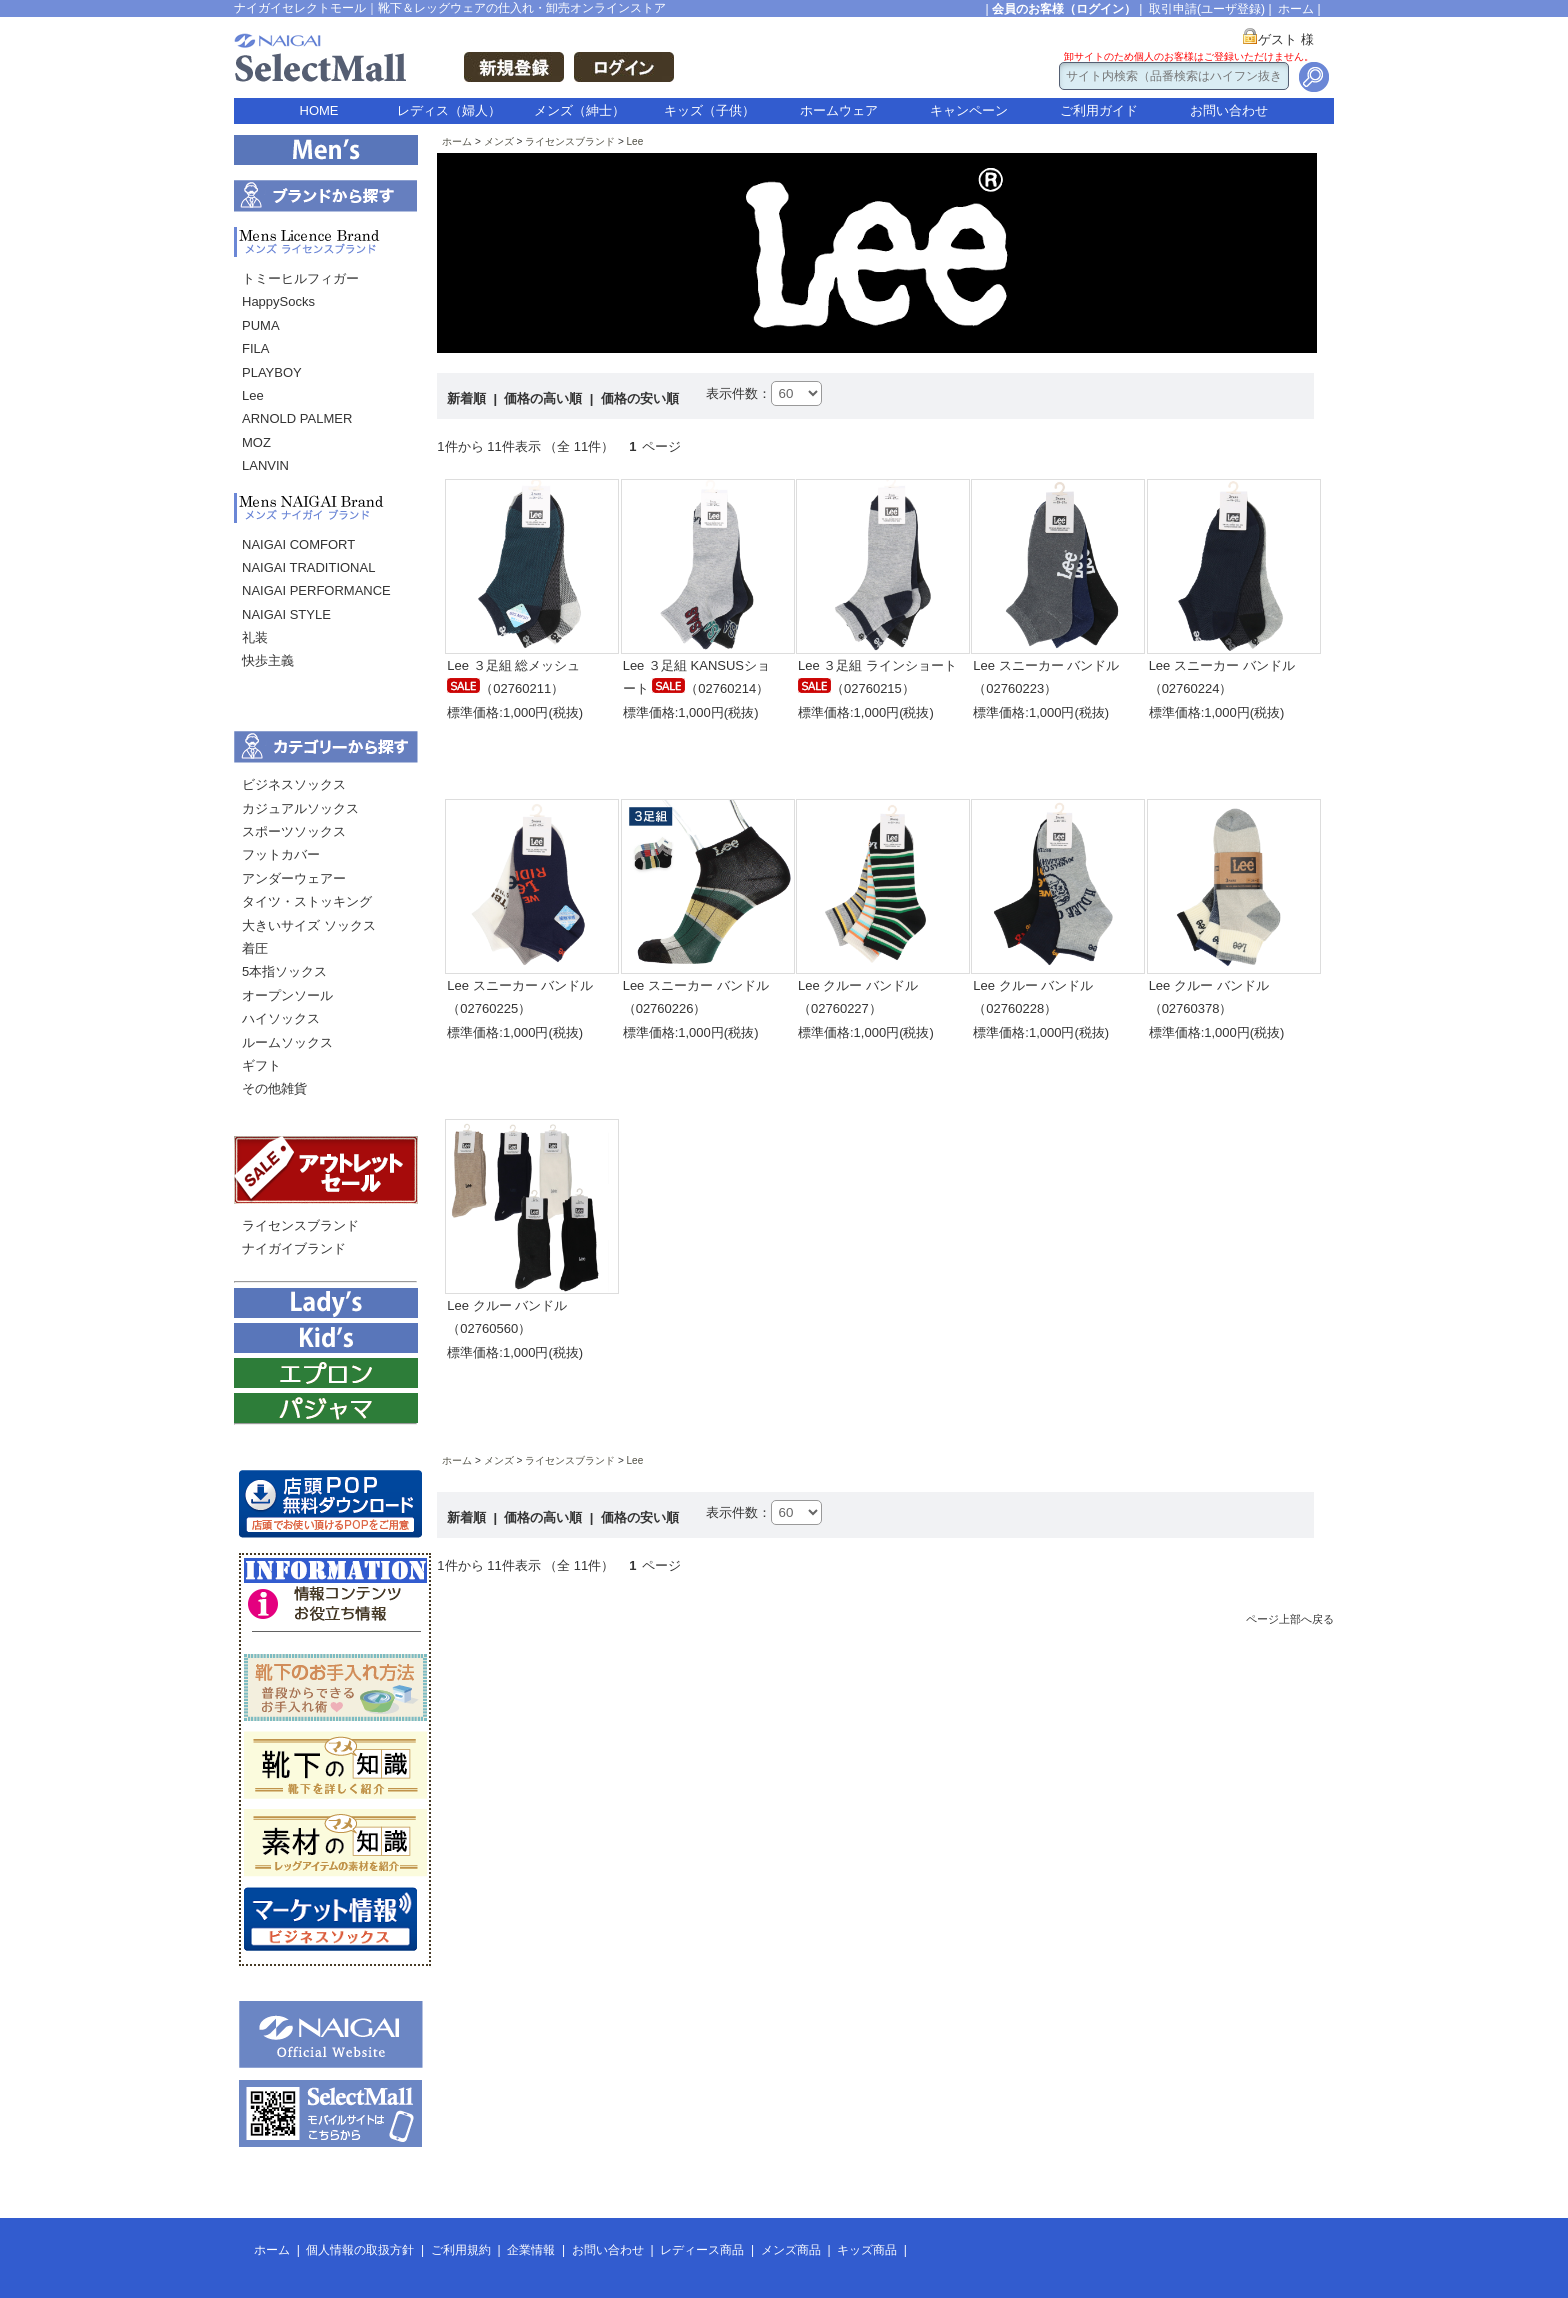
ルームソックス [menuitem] (287, 1042)
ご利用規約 (461, 2250)
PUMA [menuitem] (261, 325)
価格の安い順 (640, 398)
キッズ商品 (867, 2250)
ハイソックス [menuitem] (281, 1018)
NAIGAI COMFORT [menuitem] (298, 544)
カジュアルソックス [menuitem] (300, 808)
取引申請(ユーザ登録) (1207, 9)
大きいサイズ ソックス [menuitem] (309, 925)
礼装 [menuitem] (255, 637)
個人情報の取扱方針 (360, 2250)
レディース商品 (702, 2250)
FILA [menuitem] (255, 348)
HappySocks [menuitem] (278, 301)
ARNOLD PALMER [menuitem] (297, 418)
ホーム (1296, 9)
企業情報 (531, 2250)
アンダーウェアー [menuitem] (294, 878)
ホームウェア (839, 110)
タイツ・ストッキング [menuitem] (307, 901)
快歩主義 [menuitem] (268, 660)
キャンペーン (969, 110)
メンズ (499, 141)
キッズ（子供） (709, 110)
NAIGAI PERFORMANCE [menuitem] (316, 590)
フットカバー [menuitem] (281, 854)
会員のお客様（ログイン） (1064, 9)
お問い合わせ (1229, 110)
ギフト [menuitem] (261, 1065)
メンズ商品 (791, 2250)
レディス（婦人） (449, 110)
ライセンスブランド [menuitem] (300, 1225)
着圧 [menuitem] (255, 948)
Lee (635, 141)
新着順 (468, 398)
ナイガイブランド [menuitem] (294, 1248)
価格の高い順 (545, 398)
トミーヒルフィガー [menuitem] (300, 278)
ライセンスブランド (570, 141)
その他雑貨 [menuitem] (274, 1088)
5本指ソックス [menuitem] (284, 971)
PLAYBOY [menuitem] (272, 372)
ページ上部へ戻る (1290, 1619)
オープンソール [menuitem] (287, 995)
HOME (319, 110)
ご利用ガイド (1099, 110)
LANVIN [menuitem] (265, 465)
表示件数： (738, 393)
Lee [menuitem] (253, 395)
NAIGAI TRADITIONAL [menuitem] (308, 567)
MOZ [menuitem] (256, 442)
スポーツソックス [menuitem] (294, 831)
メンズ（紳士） (579, 110)
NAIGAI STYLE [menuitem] (286, 614)
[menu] (325, 377)
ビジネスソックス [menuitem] (294, 784)
